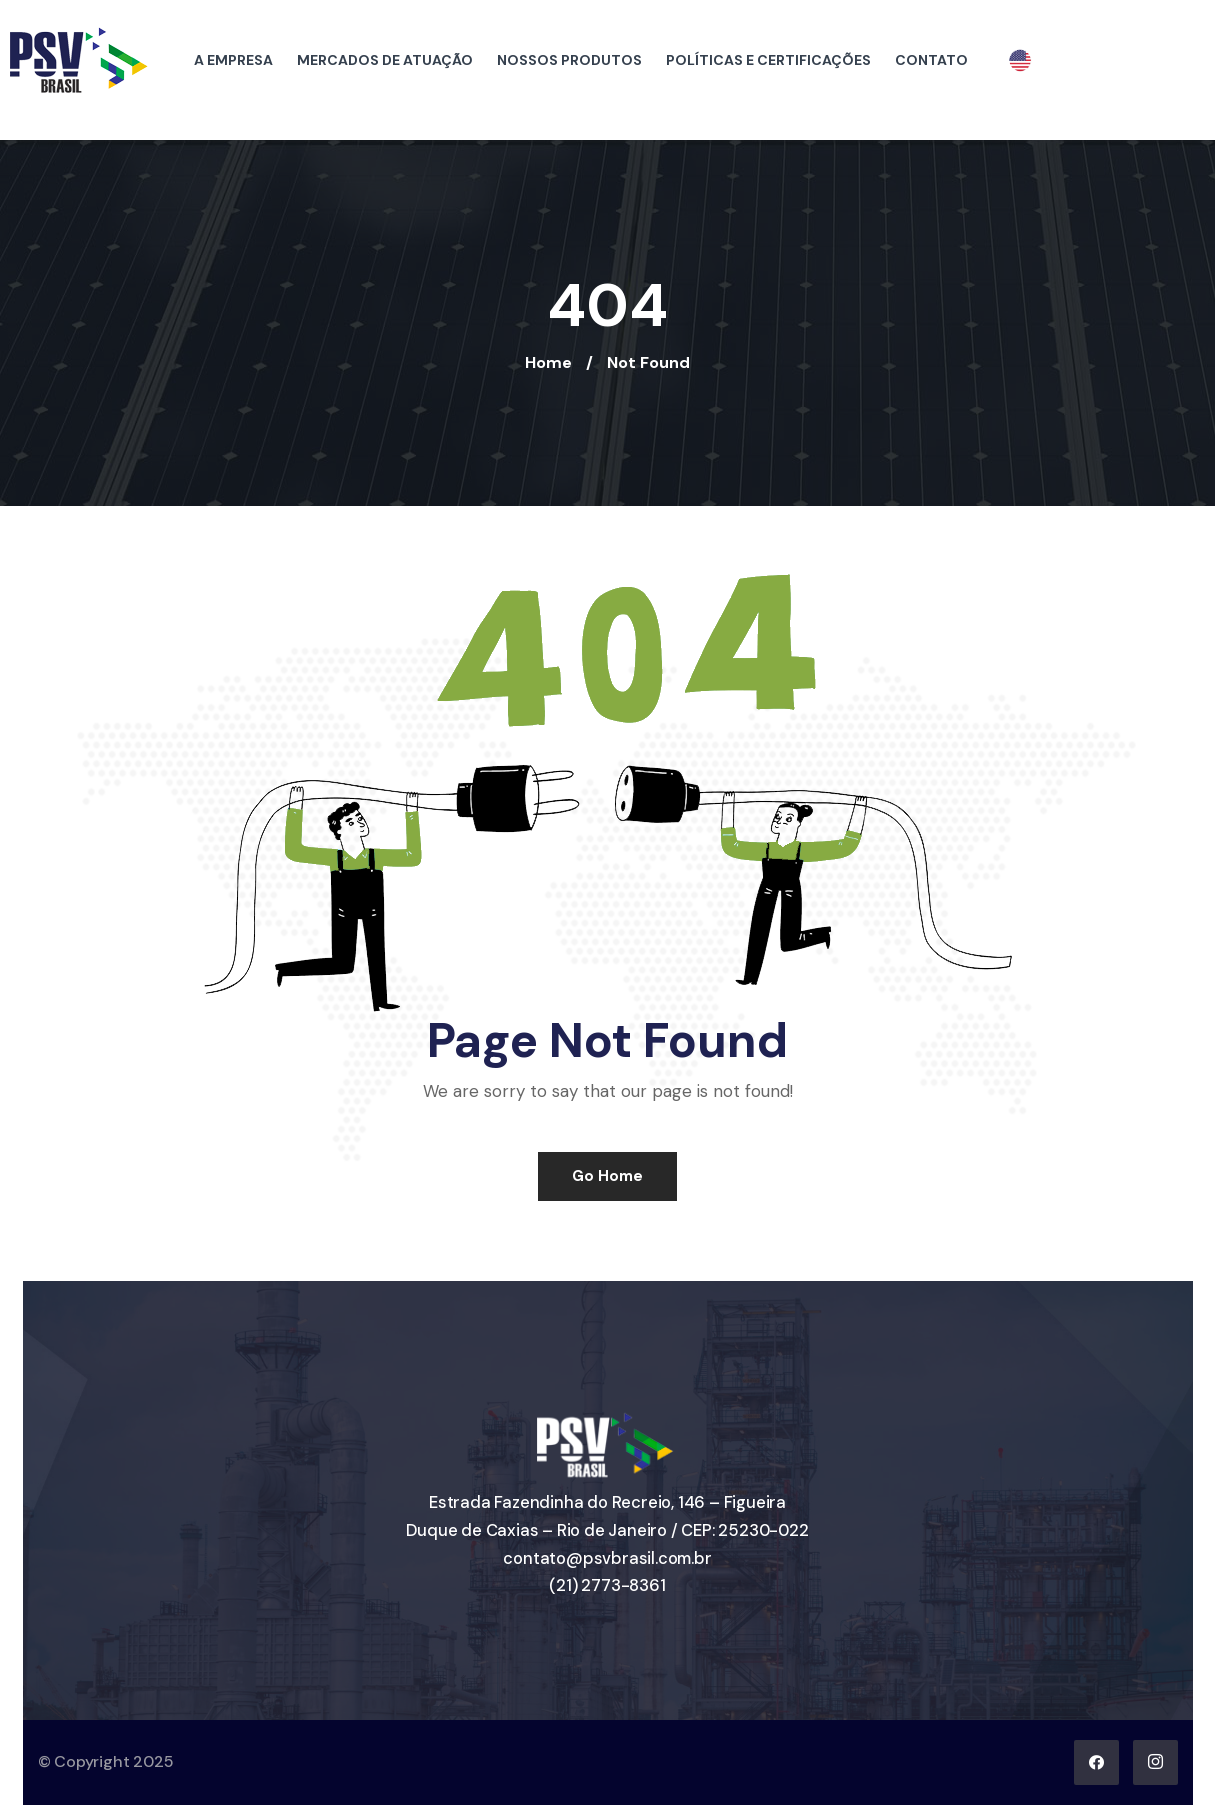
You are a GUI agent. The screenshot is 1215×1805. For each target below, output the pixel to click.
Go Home (607, 1176)
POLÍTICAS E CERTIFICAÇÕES (768, 60)
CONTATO (931, 60)
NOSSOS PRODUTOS (569, 60)
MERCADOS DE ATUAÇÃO (385, 60)
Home (548, 362)
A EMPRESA (233, 60)
